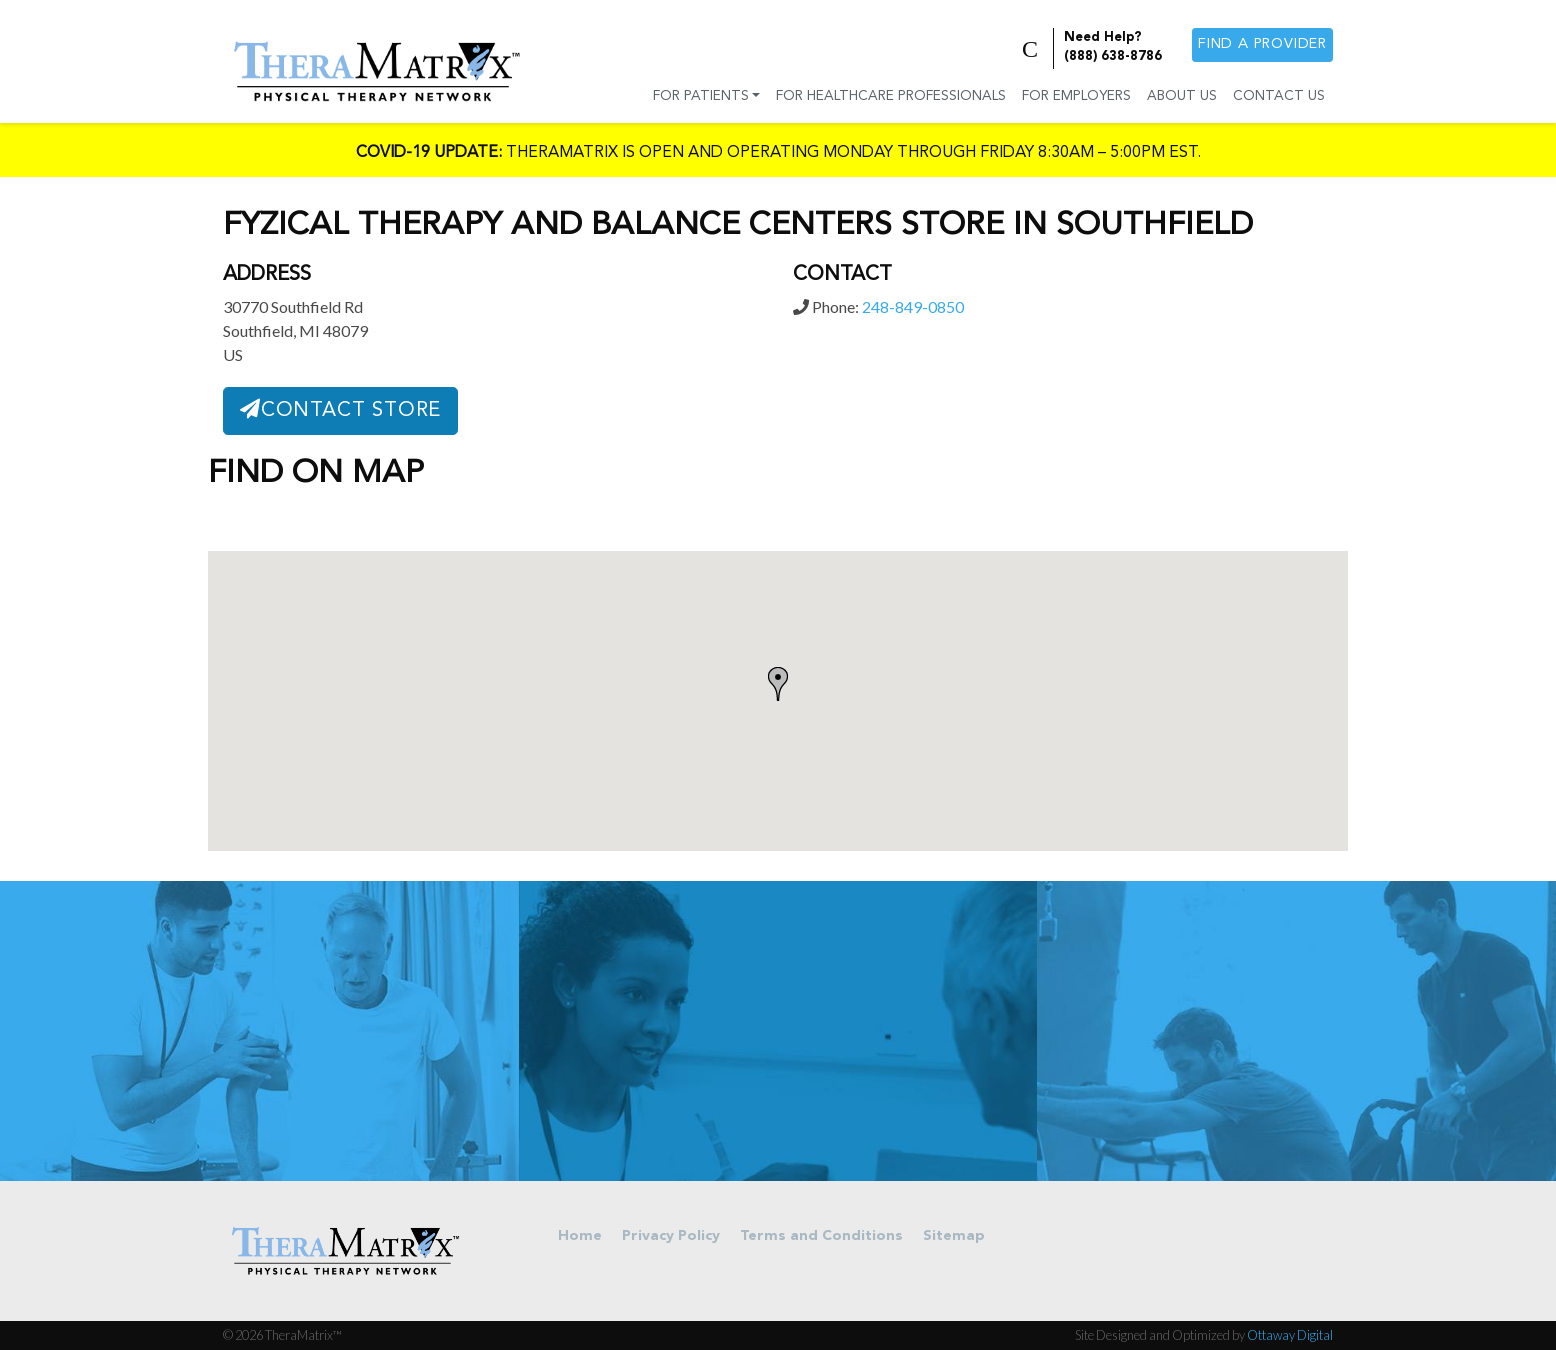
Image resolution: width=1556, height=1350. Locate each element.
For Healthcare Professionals (891, 96)
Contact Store (340, 410)
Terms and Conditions (821, 1236)
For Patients (701, 96)
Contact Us (1279, 96)
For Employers (1076, 96)
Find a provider (1262, 44)
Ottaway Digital (1290, 1335)
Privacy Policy (671, 1236)
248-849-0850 (913, 306)
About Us (1182, 96)
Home (580, 1236)
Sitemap (954, 1236)
